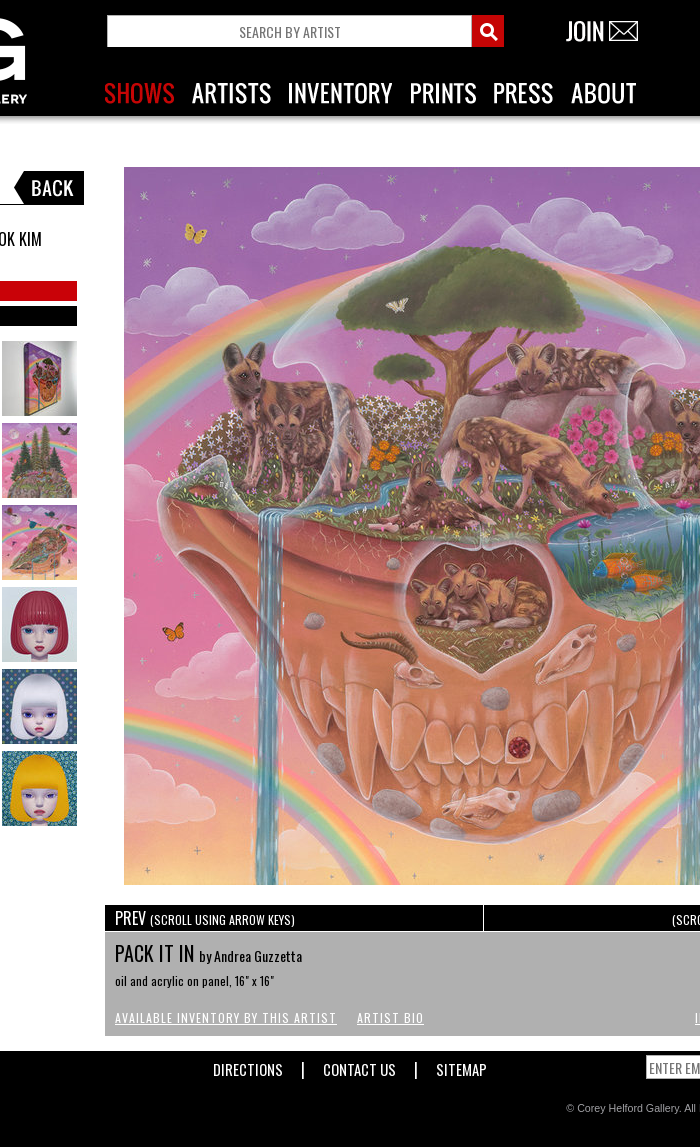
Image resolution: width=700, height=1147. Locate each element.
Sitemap (461, 1065)
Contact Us (359, 1065)
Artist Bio (390, 1017)
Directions (248, 1065)
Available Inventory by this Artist (226, 1017)
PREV (205, 918)
